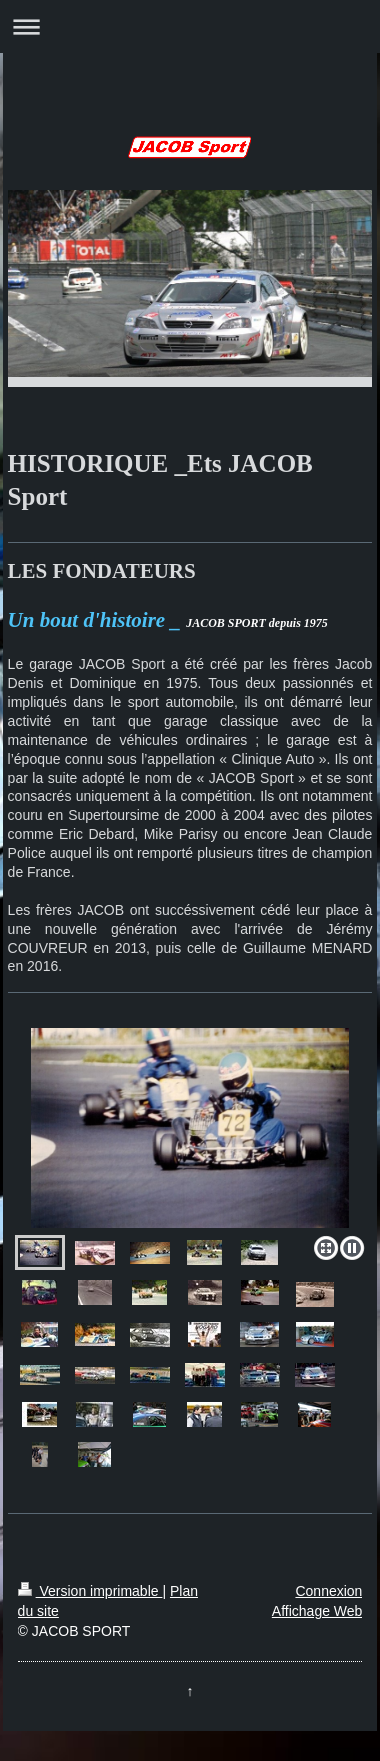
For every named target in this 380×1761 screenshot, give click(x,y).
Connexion (328, 1591)
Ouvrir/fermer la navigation (190, 26)
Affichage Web (317, 1611)
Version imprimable (90, 1591)
